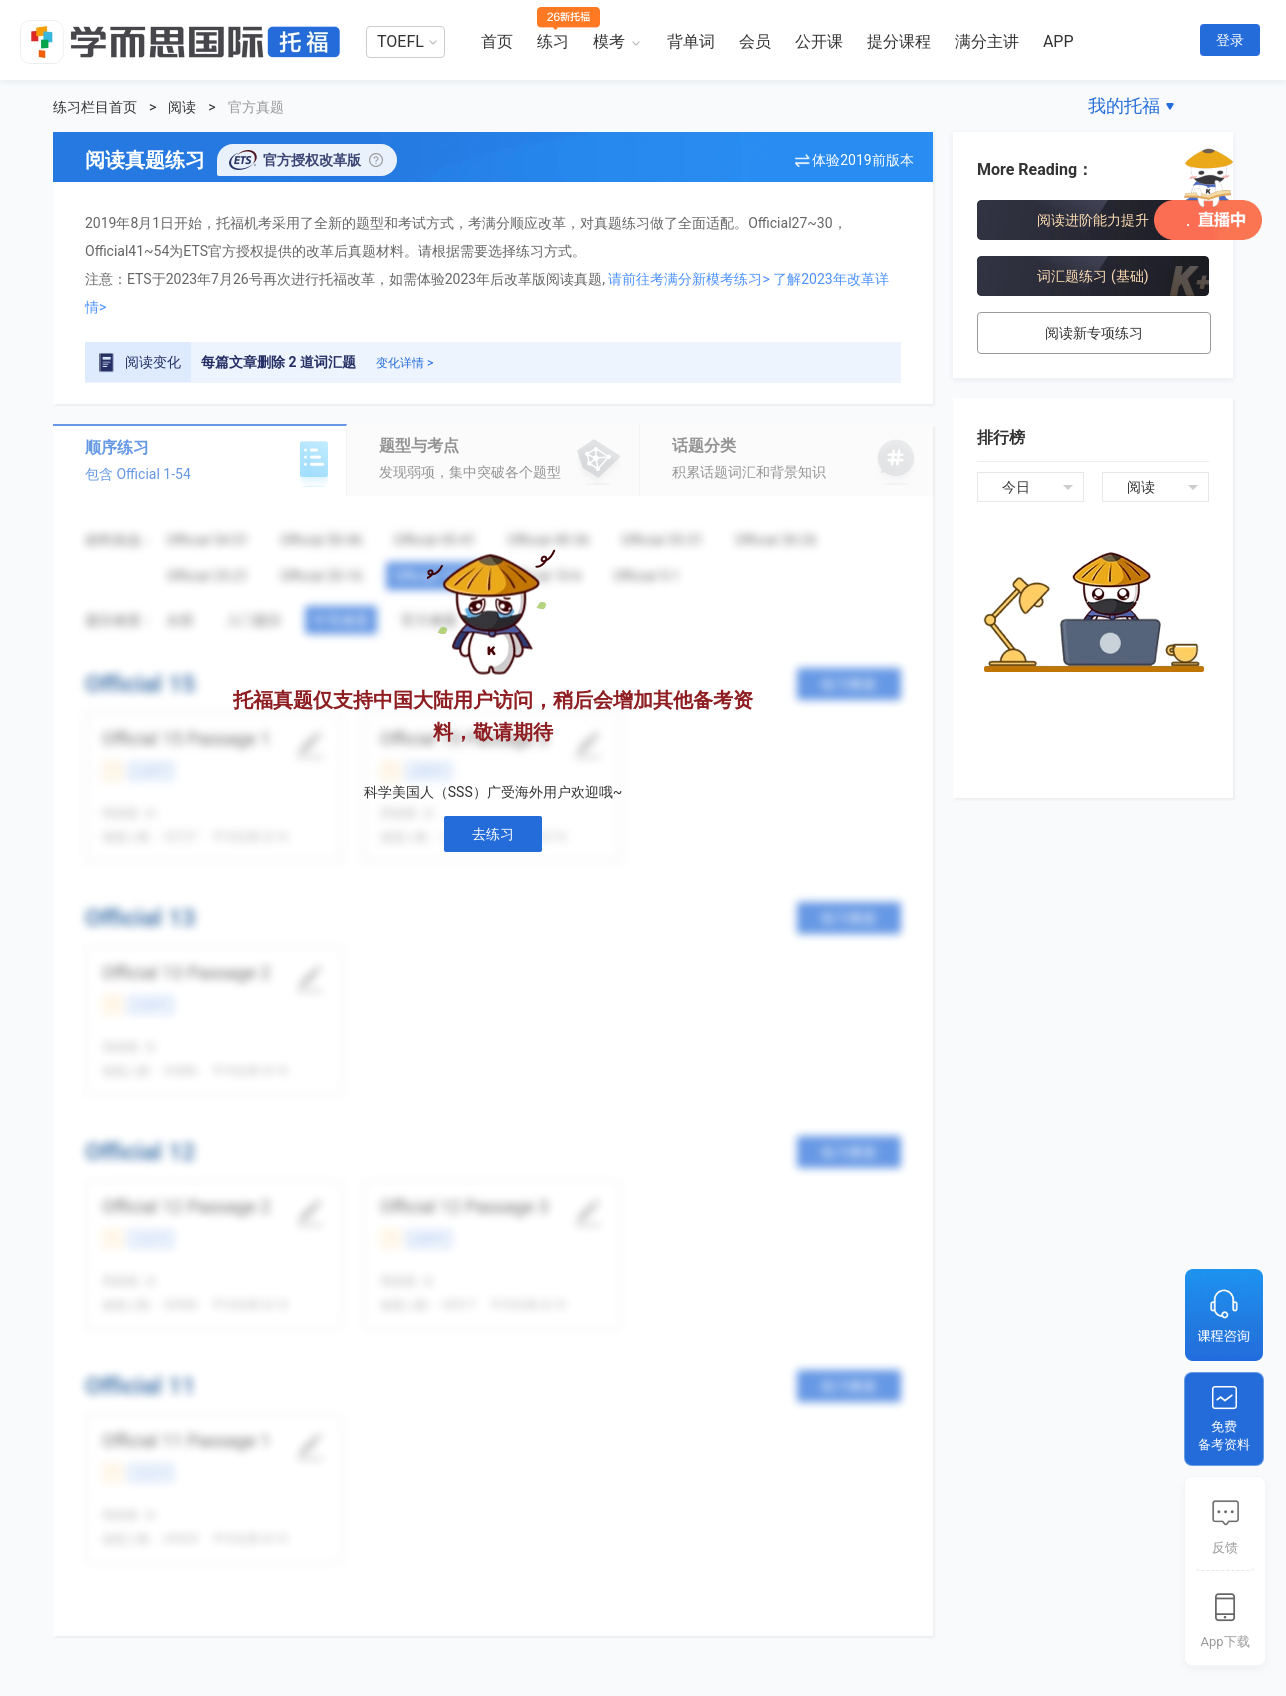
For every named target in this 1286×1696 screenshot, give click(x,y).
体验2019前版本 (862, 160)
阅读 (182, 107)
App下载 (1224, 1641)
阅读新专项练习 (1094, 333)
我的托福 (1124, 105)
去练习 (493, 834)
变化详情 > (404, 363)
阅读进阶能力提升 (1093, 220)
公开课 (819, 41)
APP (1058, 41)
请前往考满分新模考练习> (688, 279)
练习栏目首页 (95, 107)
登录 (1230, 40)
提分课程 (899, 41)
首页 (497, 41)
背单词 (691, 41)
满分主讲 (987, 41)
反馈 (1225, 1547)
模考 (609, 41)
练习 (553, 41)
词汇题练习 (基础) (1092, 276)
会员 (755, 41)
